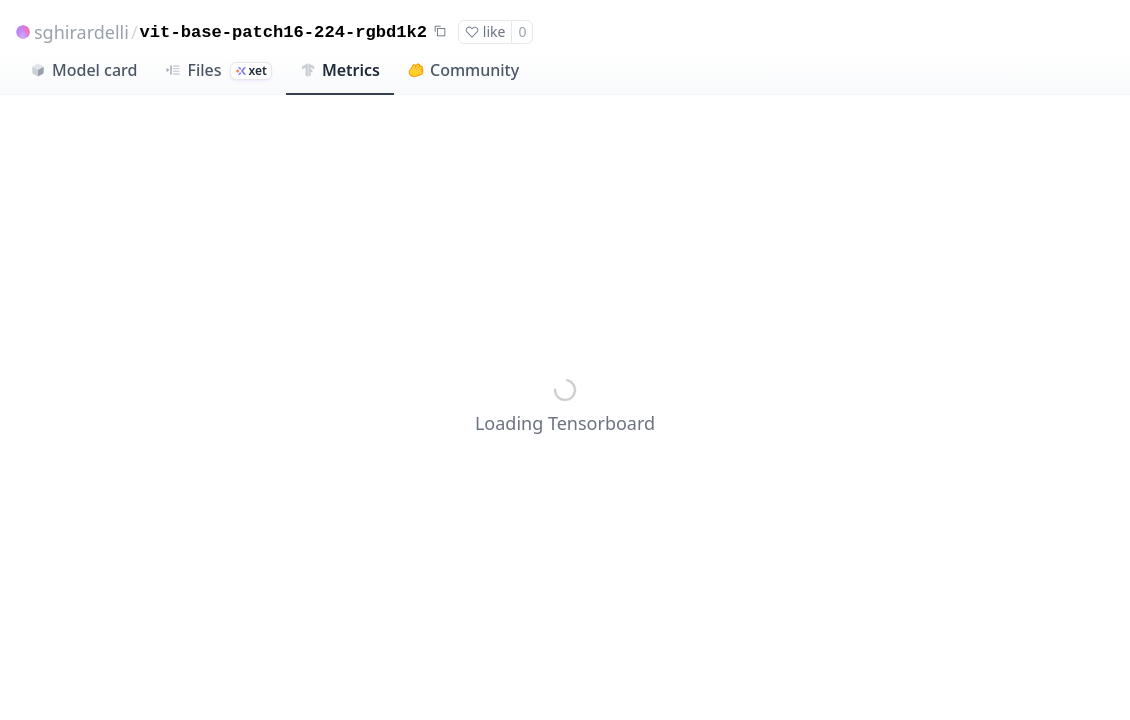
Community (463, 70)
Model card (83, 70)
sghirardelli (81, 32)
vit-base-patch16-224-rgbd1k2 (284, 32)
